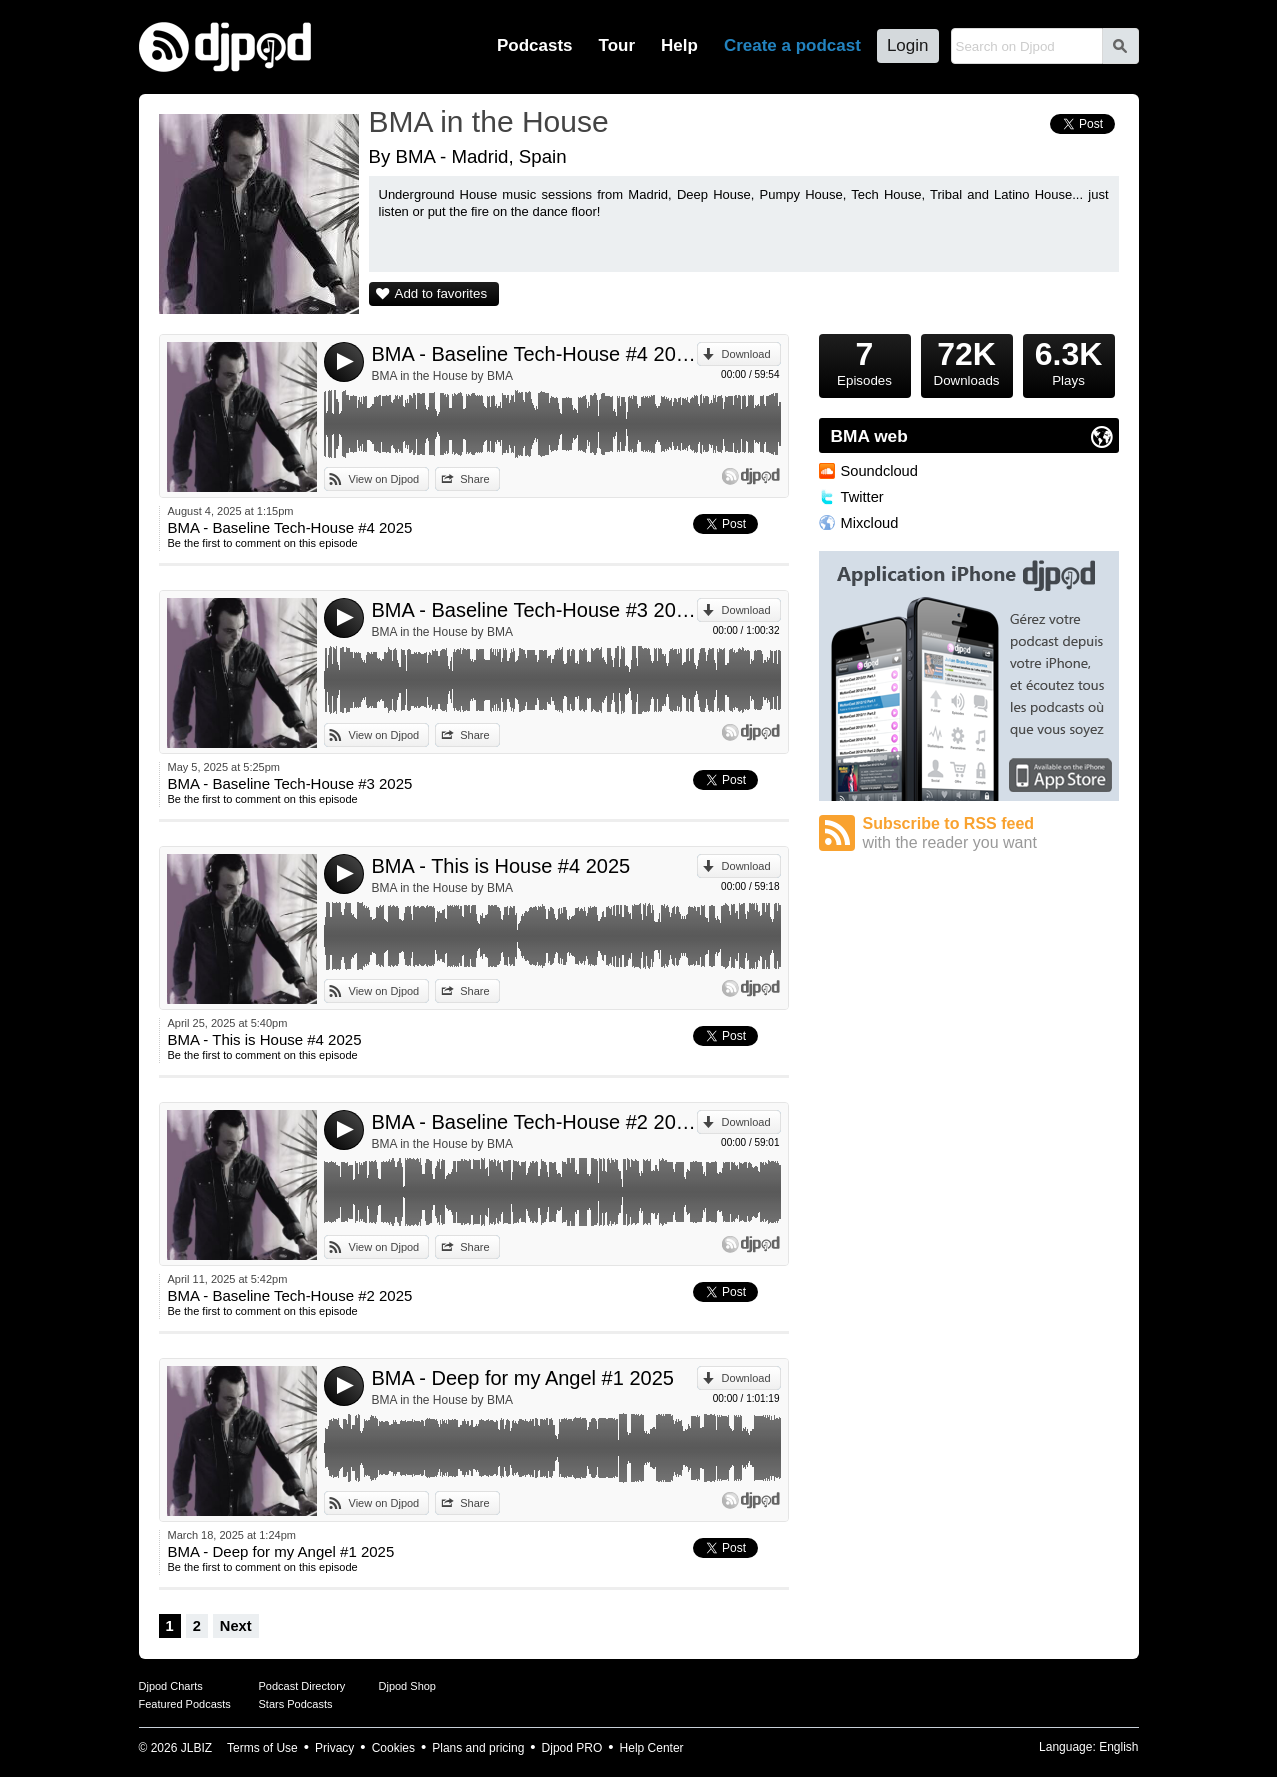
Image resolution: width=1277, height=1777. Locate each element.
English (1118, 1747)
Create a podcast (792, 45)
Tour (617, 45)
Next (236, 1626)
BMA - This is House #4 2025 (501, 866)
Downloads (967, 361)
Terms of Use (262, 1748)
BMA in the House (489, 121)
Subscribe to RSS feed (991, 833)
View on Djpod (384, 479)
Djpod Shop (408, 1686)
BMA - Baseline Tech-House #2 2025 (534, 1122)
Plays (1069, 361)
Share (474, 479)
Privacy (334, 1748)
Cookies (393, 1748)
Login (908, 45)
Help (679, 45)
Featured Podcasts (185, 1704)
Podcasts (535, 45)
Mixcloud (870, 523)
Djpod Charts (171, 1686)
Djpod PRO (572, 1748)
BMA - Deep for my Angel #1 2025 (523, 1378)
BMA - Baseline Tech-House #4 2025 (534, 354)
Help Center (652, 1748)
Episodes (865, 361)
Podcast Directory (302, 1686)
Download (746, 354)
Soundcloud (879, 471)
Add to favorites (441, 293)
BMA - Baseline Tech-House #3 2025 (534, 610)
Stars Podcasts (296, 1704)
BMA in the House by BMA (442, 376)
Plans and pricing (478, 1748)
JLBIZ (196, 1748)
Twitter (862, 497)
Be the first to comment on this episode (263, 543)
